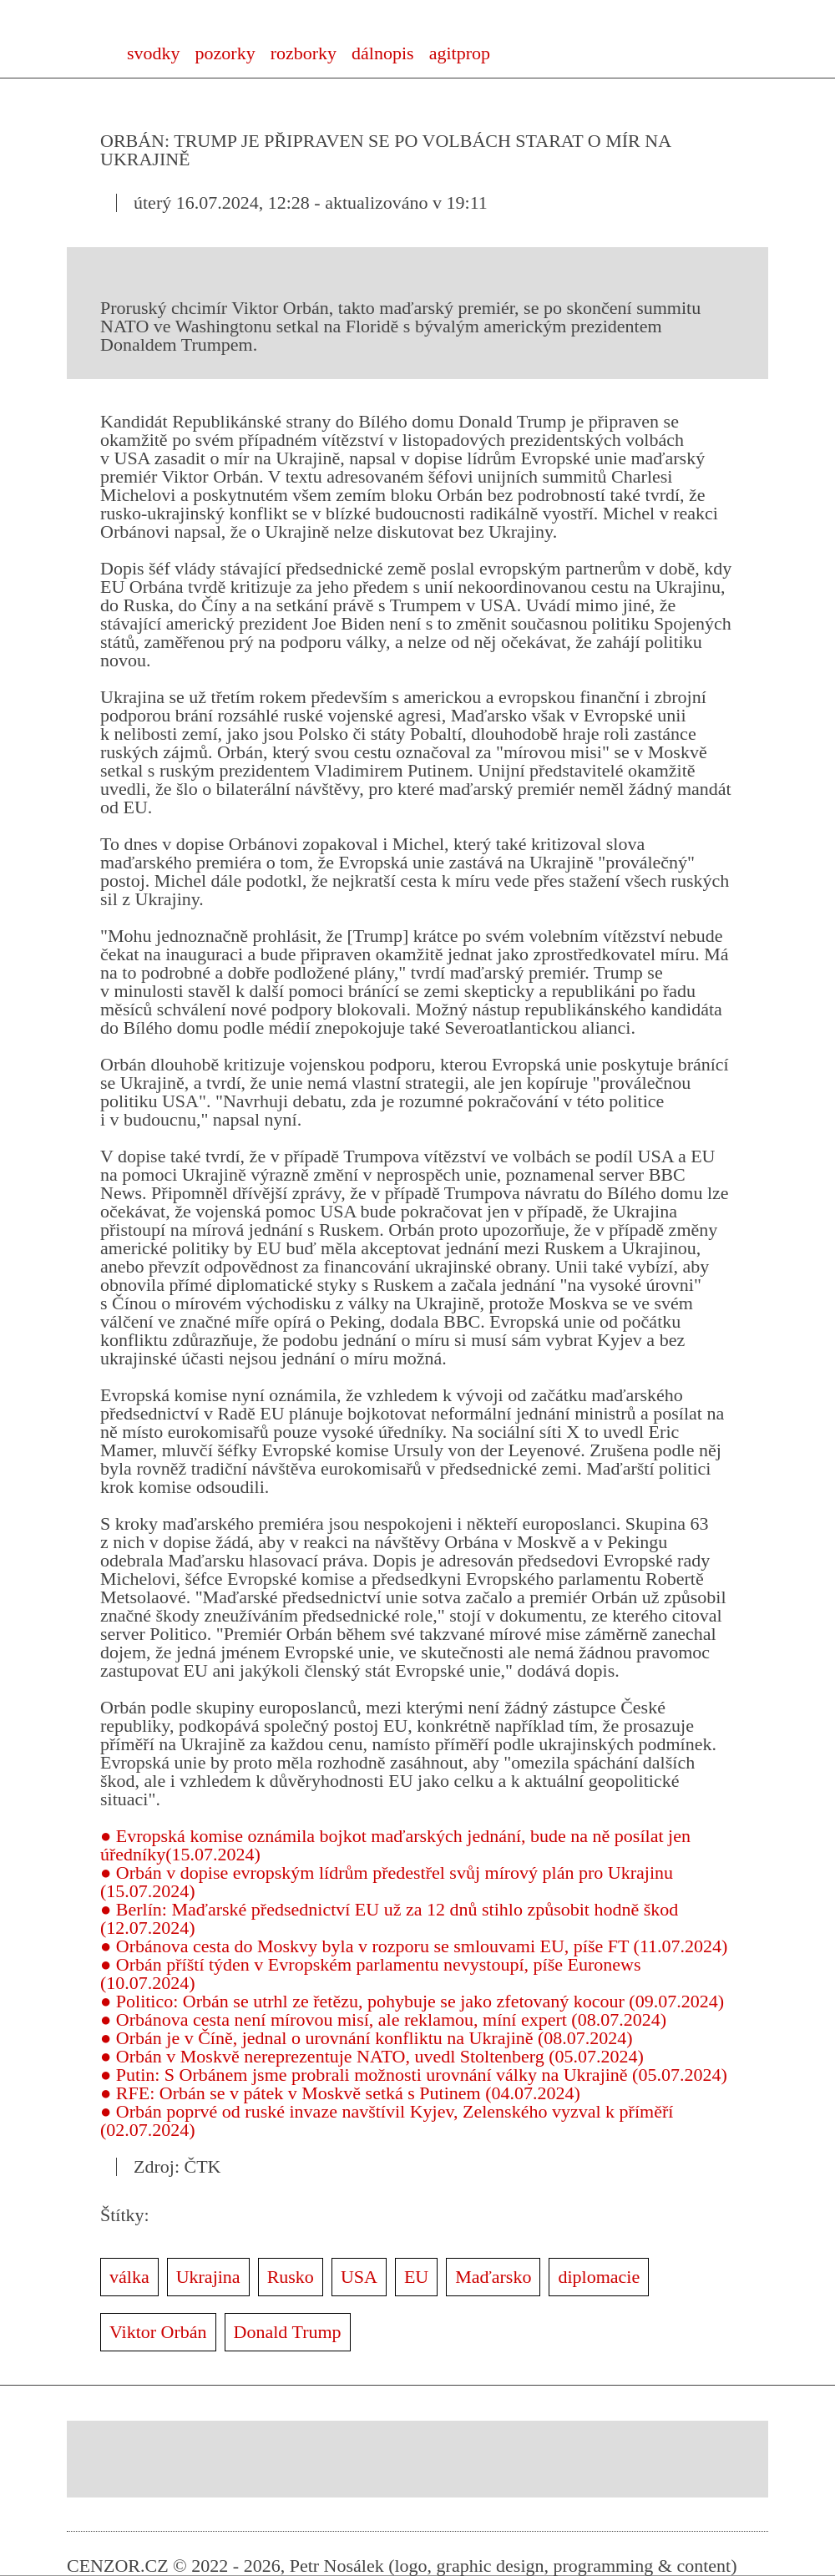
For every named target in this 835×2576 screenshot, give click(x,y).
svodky (153, 53)
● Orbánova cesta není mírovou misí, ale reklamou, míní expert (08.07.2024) (383, 2019)
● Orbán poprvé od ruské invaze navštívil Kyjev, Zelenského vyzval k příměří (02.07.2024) (386, 2120)
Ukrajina (208, 2276)
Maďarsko (493, 2276)
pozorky (225, 53)
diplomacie (599, 2276)
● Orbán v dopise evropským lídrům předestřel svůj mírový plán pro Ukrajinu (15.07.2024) (386, 1881)
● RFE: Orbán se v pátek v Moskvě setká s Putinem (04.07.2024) (340, 2093)
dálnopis (383, 53)
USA (359, 2276)
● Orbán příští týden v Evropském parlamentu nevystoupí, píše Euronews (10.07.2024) (370, 1973)
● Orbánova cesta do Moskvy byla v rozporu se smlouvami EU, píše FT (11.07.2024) (413, 1946)
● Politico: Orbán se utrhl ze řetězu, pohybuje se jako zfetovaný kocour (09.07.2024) (412, 2001)
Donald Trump (288, 2331)
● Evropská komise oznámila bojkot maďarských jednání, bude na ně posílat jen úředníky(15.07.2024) (395, 1845)
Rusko (290, 2276)
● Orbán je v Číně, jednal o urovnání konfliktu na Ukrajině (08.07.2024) (366, 2037)
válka (129, 2276)
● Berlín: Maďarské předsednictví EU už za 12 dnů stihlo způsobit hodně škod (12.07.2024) (389, 1918)
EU (416, 2276)
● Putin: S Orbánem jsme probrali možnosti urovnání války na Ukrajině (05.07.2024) (413, 2074)
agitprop (459, 53)
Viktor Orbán (158, 2331)
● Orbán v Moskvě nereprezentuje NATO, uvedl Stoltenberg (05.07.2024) (372, 2056)
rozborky (304, 53)
